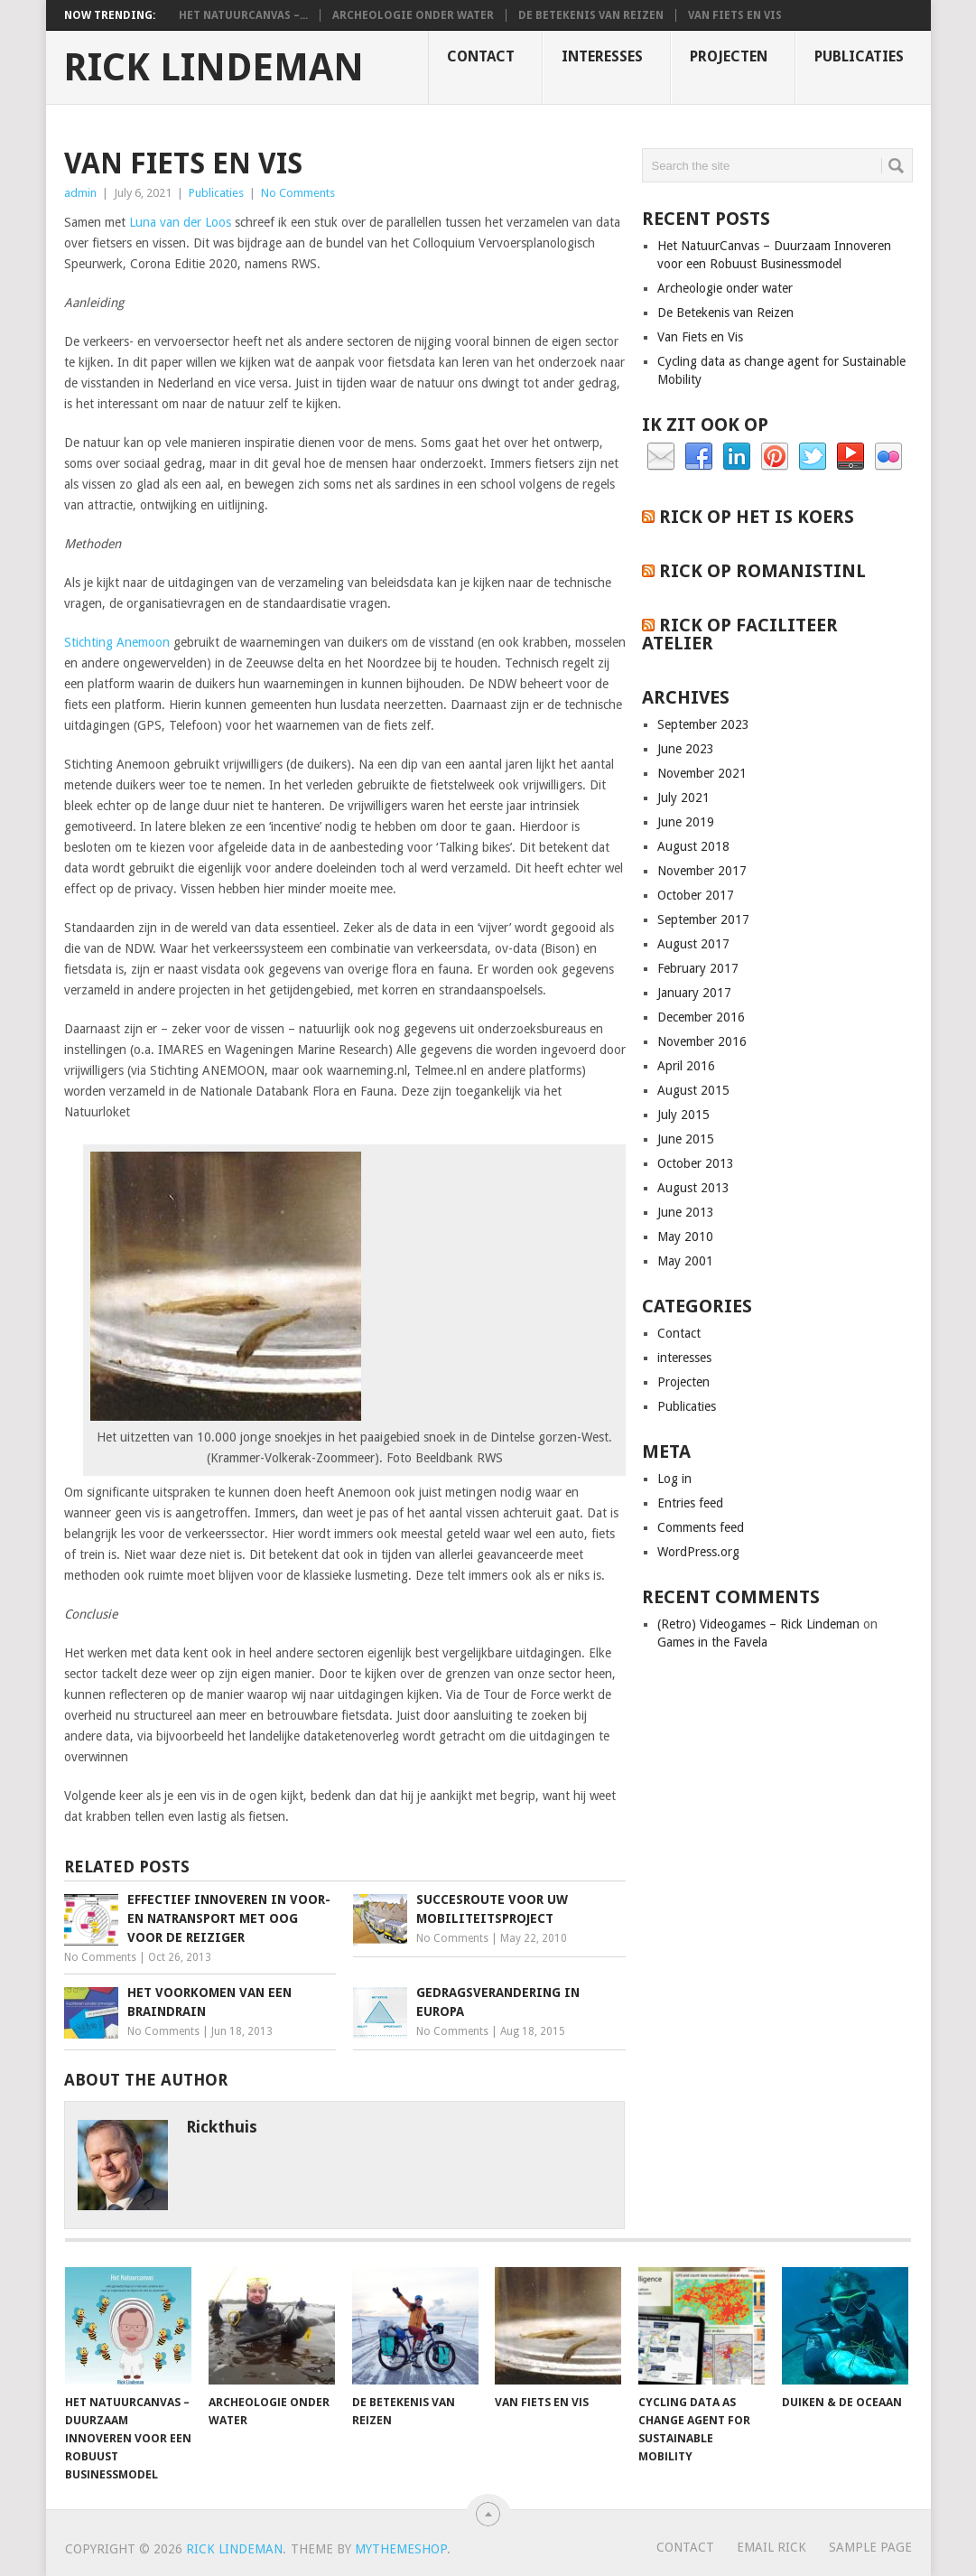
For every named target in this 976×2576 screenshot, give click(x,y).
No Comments (298, 193)
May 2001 (685, 1261)
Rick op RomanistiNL (762, 571)
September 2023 (703, 724)
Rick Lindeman (213, 68)
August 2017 (693, 944)
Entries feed (690, 1503)
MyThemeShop (401, 2549)
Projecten (728, 56)
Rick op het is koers (756, 516)
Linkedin (736, 457)
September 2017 (703, 919)
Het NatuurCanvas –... (243, 15)
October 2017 (695, 895)
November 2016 (702, 1041)
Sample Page (870, 2547)
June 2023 (685, 749)
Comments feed (700, 1527)
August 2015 (693, 1090)
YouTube (850, 457)
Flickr (888, 457)
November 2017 (702, 870)
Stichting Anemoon (117, 642)
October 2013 (695, 1163)
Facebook (698, 457)
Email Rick (771, 2547)
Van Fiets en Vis (735, 15)
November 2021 (702, 773)
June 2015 (685, 1139)
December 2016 (701, 1017)
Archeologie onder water (413, 15)
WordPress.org (698, 1552)
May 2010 (685, 1236)
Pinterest (774, 457)
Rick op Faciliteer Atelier (740, 634)
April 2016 (686, 1066)
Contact (481, 56)
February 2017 (698, 968)
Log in (674, 1478)
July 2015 (683, 1114)
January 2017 (694, 992)
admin (80, 193)
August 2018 (693, 846)
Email (660, 457)
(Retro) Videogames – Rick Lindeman (758, 1624)
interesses (602, 56)
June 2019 (685, 822)
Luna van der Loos (180, 222)
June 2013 (685, 1212)
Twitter (812, 457)
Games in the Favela (712, 1642)
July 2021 (683, 797)
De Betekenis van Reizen (591, 15)
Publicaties (859, 56)
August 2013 (693, 1188)
